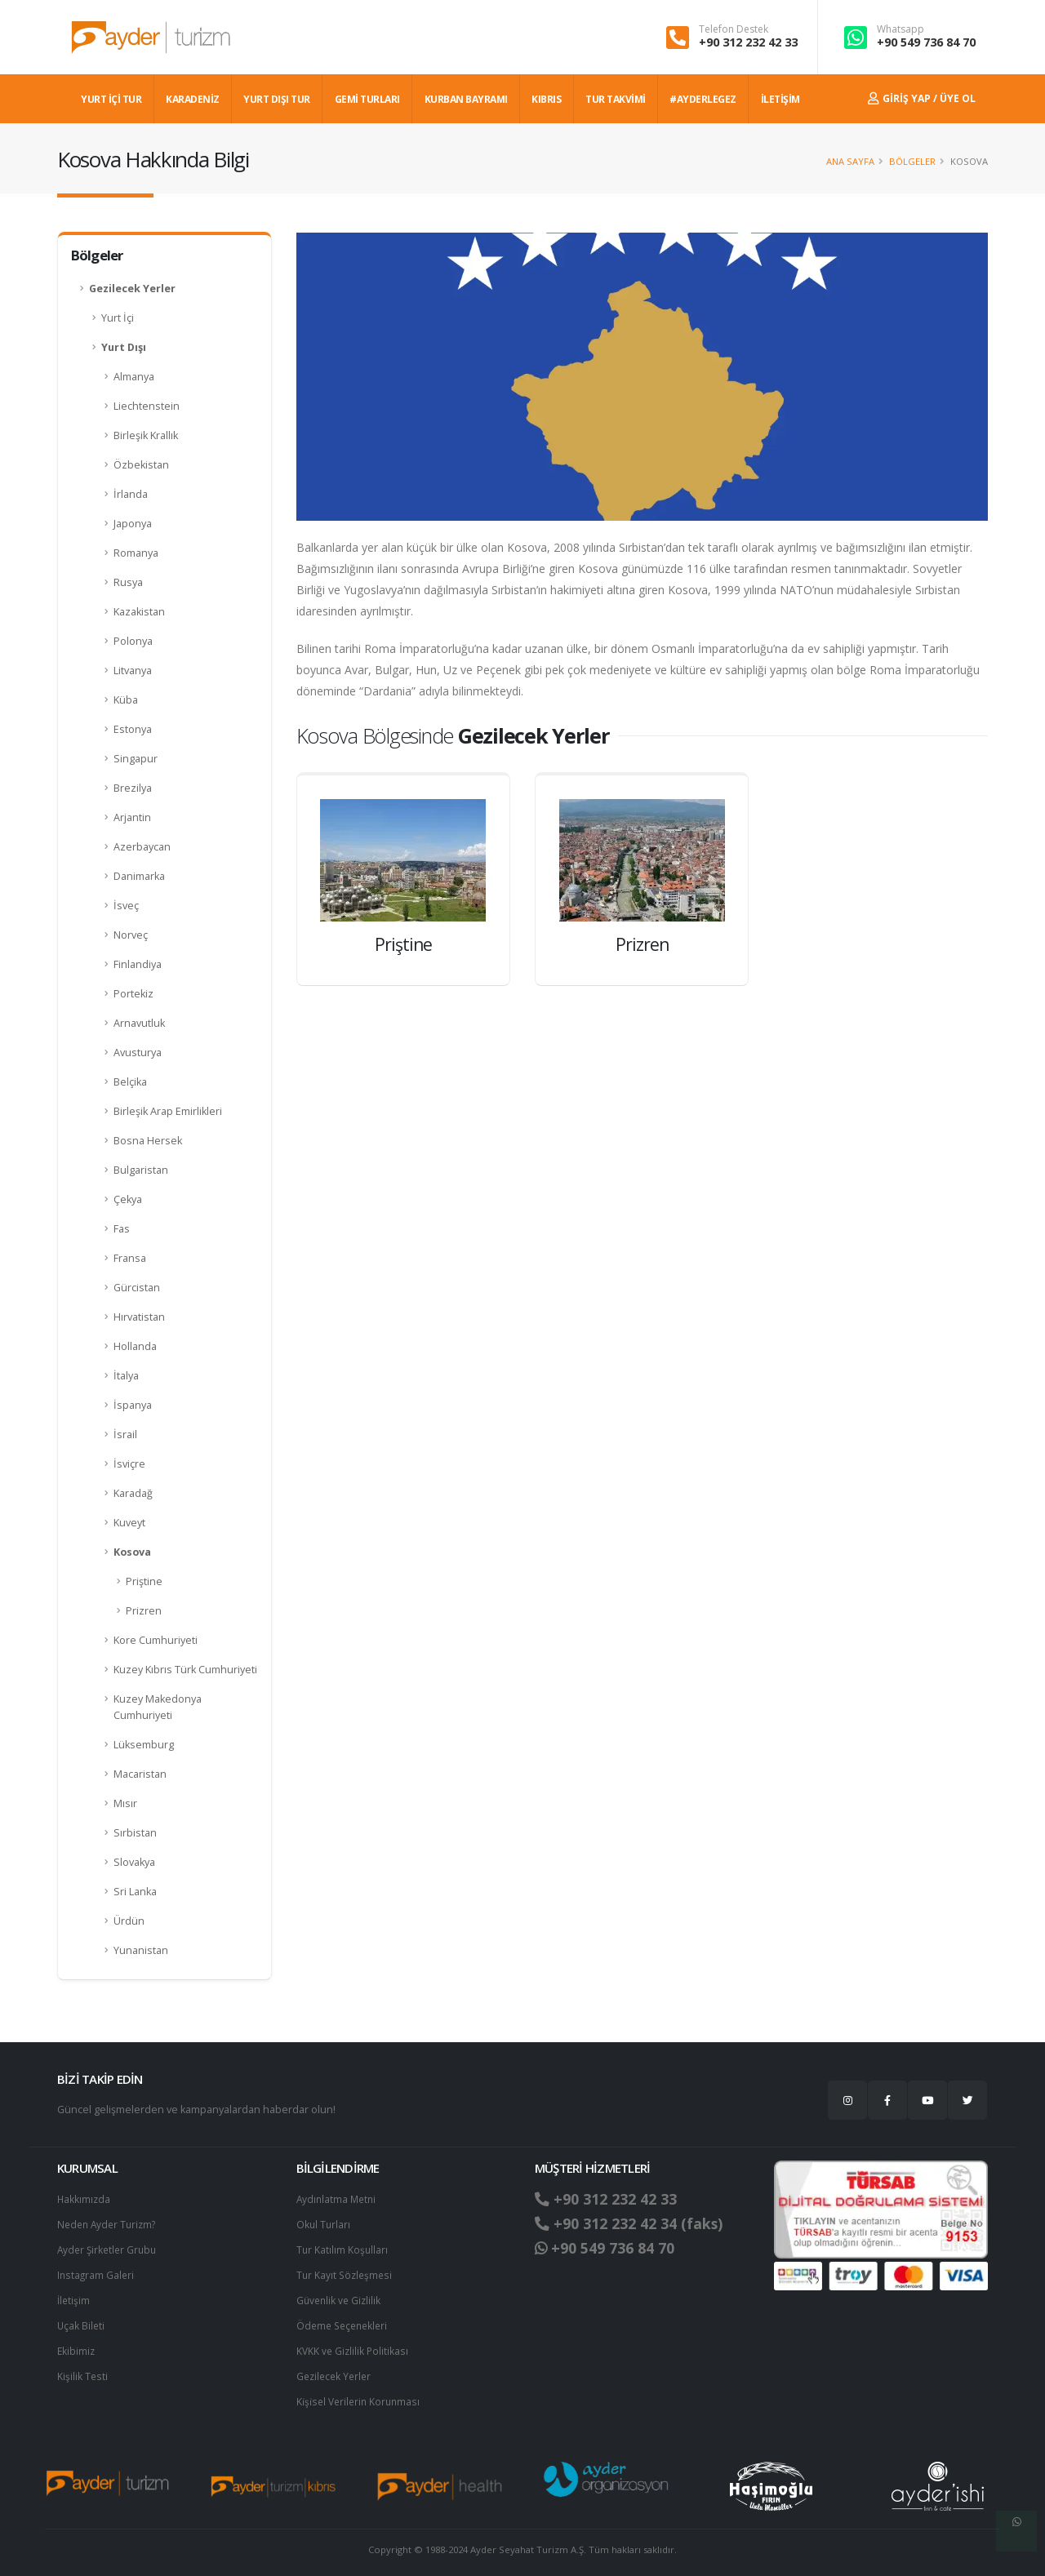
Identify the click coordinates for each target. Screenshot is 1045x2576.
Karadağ (133, 1493)
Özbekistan (141, 465)
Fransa (129, 1258)
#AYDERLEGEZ (702, 99)
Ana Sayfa (850, 161)
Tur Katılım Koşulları (342, 2247)
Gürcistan (136, 1288)
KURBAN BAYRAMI (466, 99)
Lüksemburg (143, 1745)
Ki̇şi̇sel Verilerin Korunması (360, 2394)
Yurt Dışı (123, 347)
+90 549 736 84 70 (926, 42)
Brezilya (132, 788)
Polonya (133, 641)
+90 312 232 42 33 (748, 42)
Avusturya (137, 1052)
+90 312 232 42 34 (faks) (635, 2223)
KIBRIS (546, 99)
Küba (125, 700)
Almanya (133, 377)
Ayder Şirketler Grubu (109, 2247)
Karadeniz (193, 99)
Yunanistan (140, 1950)
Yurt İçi (117, 318)
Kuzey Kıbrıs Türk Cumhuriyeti (185, 1670)
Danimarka (139, 876)
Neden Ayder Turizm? (109, 2223)
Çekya (127, 1199)
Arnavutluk (139, 1023)
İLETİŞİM (780, 99)
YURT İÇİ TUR (111, 99)
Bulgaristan (140, 1170)
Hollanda (135, 1346)
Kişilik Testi (83, 2370)
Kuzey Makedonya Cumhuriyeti (157, 1707)
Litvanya (132, 670)
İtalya (126, 1376)
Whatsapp (900, 29)
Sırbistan (135, 1833)
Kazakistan (139, 612)
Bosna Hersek (147, 1141)
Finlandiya (137, 964)
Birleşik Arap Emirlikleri (167, 1111)
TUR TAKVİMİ (615, 99)
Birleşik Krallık (145, 435)
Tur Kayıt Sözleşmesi (346, 2272)
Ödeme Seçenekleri (345, 2321)
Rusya (128, 582)
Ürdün (129, 1921)
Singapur (135, 759)
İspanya (132, 1405)
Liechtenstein (146, 406)
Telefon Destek (733, 29)
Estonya (132, 729)
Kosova (132, 1552)
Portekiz (133, 994)
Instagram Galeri (96, 2272)
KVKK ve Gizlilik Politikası (353, 2345)
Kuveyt (129, 1523)
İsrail (125, 1434)
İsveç (126, 906)
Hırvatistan (139, 1317)
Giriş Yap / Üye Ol (922, 98)
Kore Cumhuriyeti (155, 1640)
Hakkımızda (84, 2198)
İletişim (74, 2296)
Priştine (144, 1581)
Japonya (132, 524)
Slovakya (134, 1862)
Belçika (130, 1082)
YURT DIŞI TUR (276, 99)
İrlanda (130, 494)
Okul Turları (324, 2223)
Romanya (135, 553)
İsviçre (129, 1464)
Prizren (144, 1611)
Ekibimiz (76, 2345)
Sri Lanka (135, 1892)
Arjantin (132, 817)
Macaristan (140, 1774)
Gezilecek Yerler (132, 288)
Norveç (130, 935)
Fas (121, 1229)
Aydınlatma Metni (338, 2198)
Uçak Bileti (81, 2321)
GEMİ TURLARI (367, 99)
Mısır (125, 1803)
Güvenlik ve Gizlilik (340, 2296)
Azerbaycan (142, 847)
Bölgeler (912, 161)
